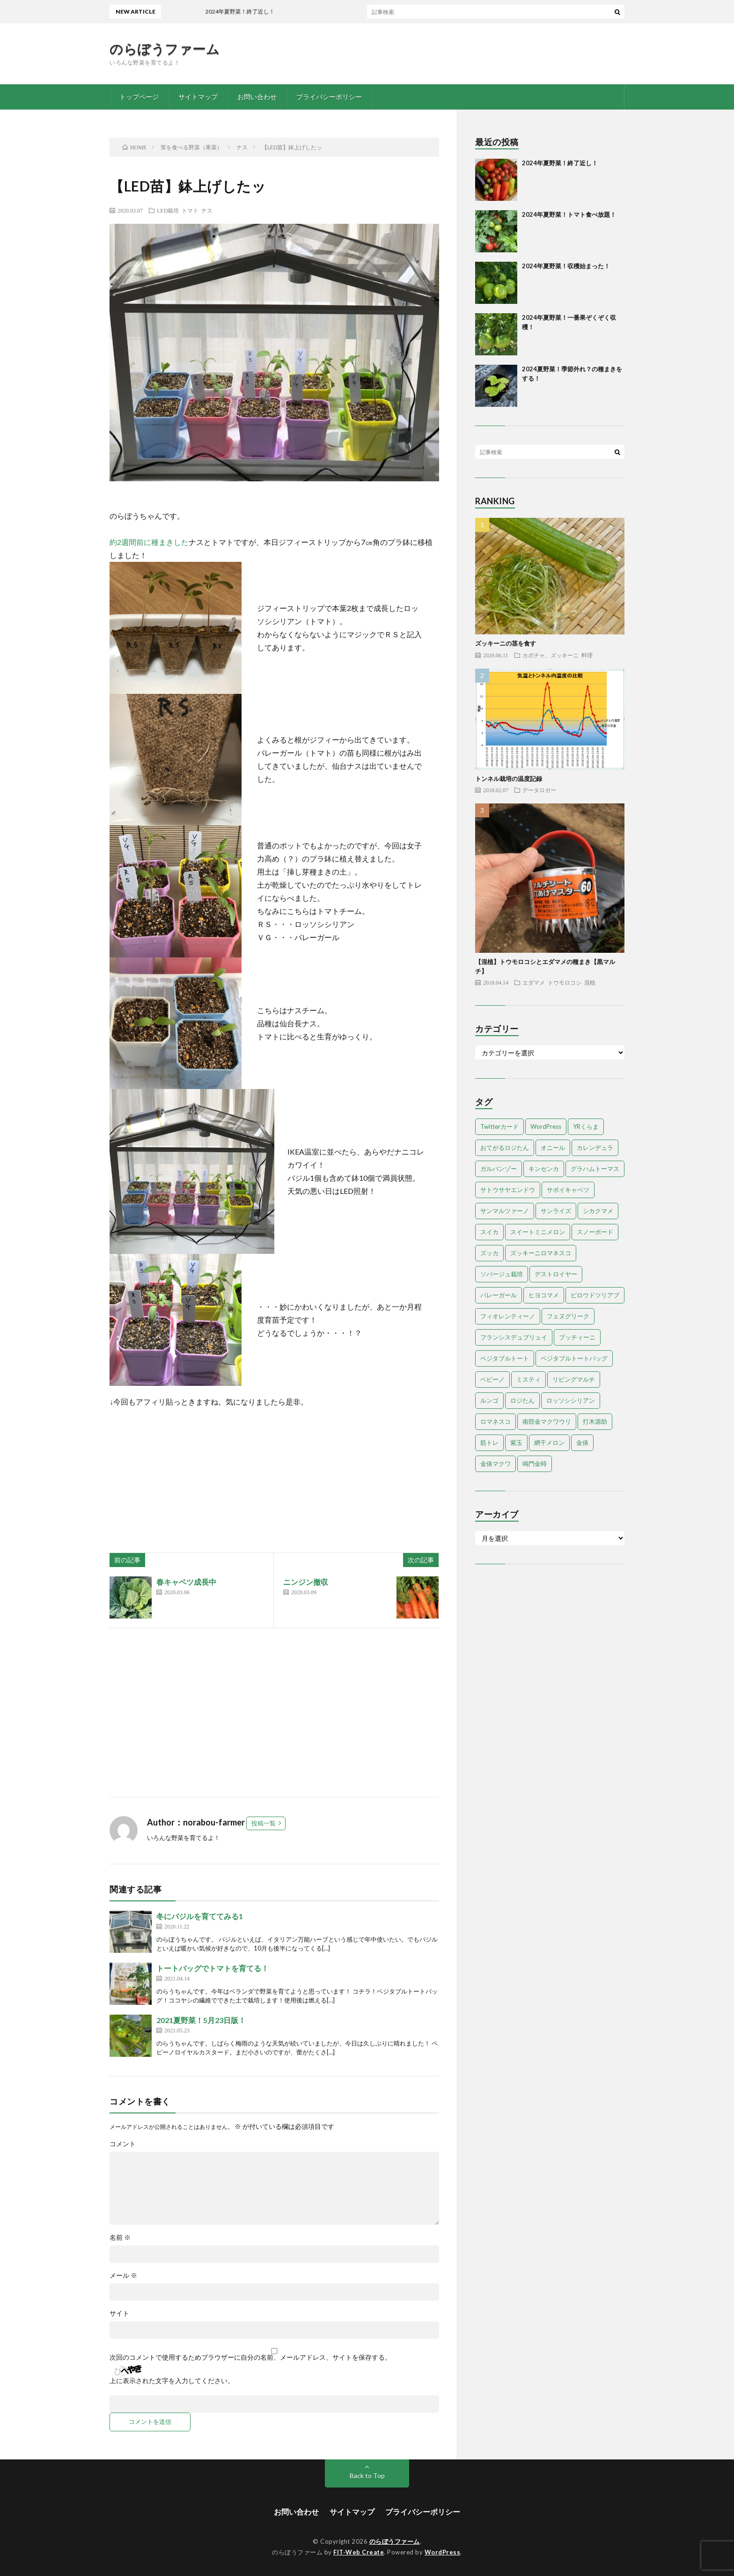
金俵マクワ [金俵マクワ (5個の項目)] (495, 1463)
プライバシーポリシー (329, 97)
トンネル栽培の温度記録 (508, 778)
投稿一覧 (263, 1823)
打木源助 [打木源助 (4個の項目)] (595, 1421)
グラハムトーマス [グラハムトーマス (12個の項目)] (595, 1168)
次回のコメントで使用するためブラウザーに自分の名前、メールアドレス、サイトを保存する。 (250, 2357)
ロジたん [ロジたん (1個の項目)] (522, 1400)
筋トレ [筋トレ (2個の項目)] (489, 1442)
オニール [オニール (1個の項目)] (553, 1147)
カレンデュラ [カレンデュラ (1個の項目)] (595, 1147)
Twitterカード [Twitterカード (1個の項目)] (499, 1126)
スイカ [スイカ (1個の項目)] (489, 1232)
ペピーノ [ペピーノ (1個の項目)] (492, 1379)
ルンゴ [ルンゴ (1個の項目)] (489, 1400)
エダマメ (533, 982)
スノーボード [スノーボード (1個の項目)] (595, 1232)
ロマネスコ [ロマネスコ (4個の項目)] (495, 1421)
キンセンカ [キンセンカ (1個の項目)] (543, 1168)
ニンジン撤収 (305, 1581)
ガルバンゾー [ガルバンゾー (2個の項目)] (498, 1168)
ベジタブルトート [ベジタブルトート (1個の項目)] (504, 1358)
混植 (589, 982)
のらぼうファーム (165, 48)
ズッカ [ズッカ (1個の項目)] (489, 1253)
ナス (207, 210)
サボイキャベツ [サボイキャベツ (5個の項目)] (568, 1189)
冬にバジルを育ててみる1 (199, 1916)
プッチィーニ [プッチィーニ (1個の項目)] (577, 1337)
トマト (190, 210)
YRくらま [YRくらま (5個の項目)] (586, 1126)
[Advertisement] (274, 1712)
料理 (587, 655)
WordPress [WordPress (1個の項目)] (545, 1126)
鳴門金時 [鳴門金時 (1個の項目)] (534, 1463)
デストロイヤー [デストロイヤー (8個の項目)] (556, 1274)
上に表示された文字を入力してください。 (172, 2380)
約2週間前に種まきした (149, 541)
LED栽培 (168, 210)
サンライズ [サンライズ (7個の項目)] (556, 1210)
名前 (120, 2237)
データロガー (539, 790)
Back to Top (367, 2476)
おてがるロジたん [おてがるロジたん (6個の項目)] (504, 1147)
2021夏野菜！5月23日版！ (201, 2020)
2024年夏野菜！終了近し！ (258, 11)
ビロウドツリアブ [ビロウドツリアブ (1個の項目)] (595, 1295)
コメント (123, 2144)
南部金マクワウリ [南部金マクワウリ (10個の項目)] (546, 1421)
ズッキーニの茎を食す (505, 643)
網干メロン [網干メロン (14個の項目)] (549, 1442)
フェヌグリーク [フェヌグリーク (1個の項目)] (568, 1316)
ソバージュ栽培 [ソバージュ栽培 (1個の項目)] (501, 1274)
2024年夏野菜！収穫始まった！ (566, 266)
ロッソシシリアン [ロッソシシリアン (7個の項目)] (570, 1400)
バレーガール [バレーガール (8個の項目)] (498, 1295)
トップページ (139, 97)
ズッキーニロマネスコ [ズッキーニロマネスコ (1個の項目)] (540, 1253)
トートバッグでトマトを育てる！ (212, 1968)
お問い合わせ (257, 97)
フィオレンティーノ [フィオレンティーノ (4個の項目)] (507, 1316)
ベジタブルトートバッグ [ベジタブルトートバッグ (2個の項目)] (574, 1358)
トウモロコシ (564, 982)
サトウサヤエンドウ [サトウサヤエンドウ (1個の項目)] (507, 1189)
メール (123, 2275)
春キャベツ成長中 (186, 1581)
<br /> (138, 1464)
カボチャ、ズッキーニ (550, 655)
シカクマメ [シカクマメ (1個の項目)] (598, 1210)
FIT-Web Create (358, 2552)
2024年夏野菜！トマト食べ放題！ (569, 214)
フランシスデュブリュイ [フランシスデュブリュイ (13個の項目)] (513, 1337)
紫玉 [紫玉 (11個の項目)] (516, 1442)
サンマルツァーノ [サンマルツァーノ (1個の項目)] (504, 1210)
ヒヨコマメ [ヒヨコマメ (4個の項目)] (543, 1295)
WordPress (443, 2552)
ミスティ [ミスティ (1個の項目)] (528, 1379)
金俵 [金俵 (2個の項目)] (582, 1442)
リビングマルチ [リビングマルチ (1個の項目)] (573, 1379)
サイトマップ (198, 97)
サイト (119, 2313)
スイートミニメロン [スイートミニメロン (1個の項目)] (537, 1232)
